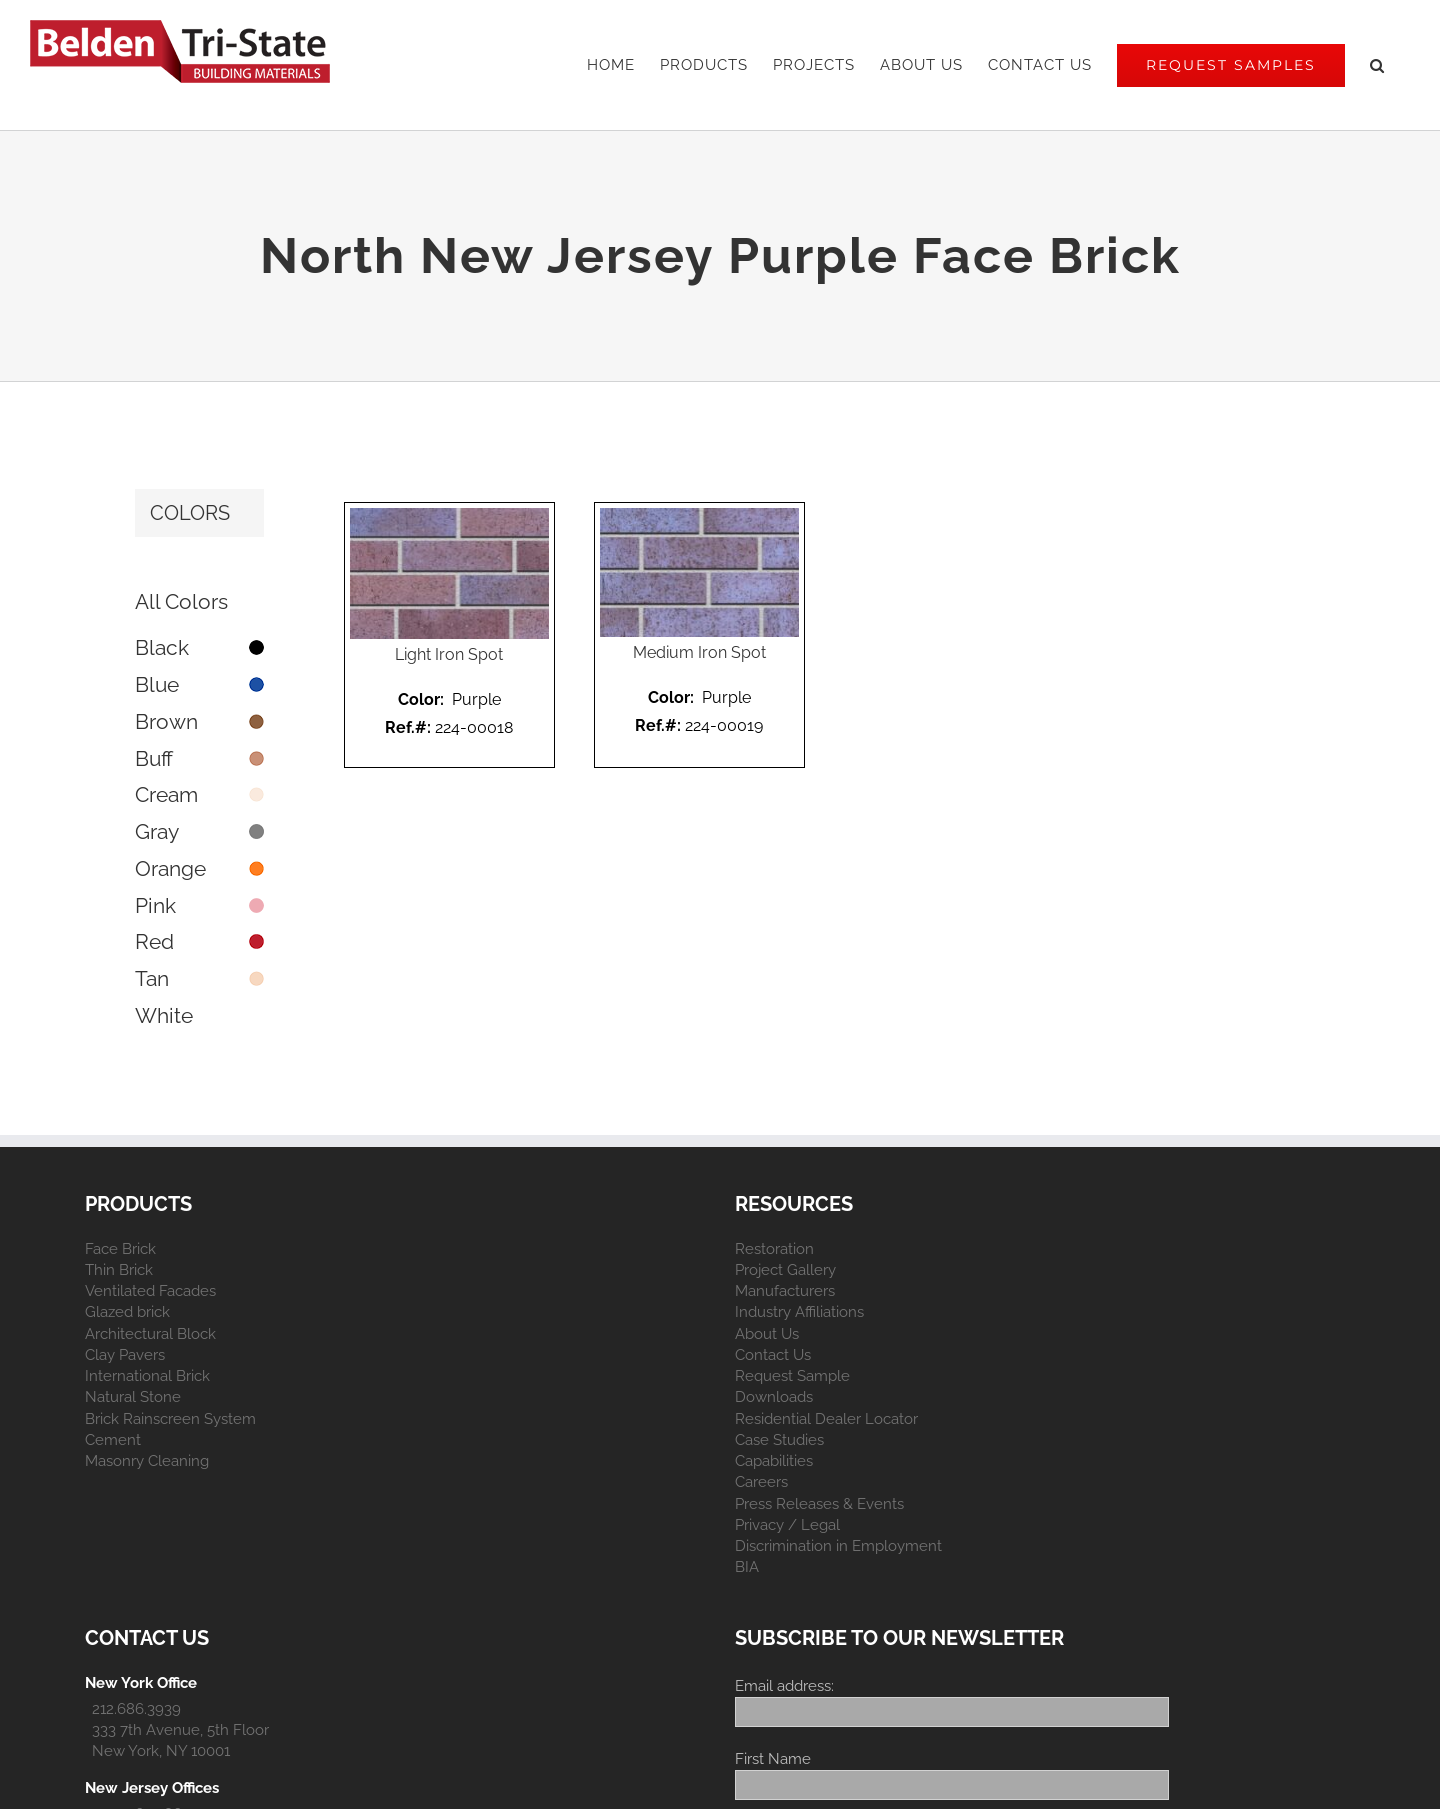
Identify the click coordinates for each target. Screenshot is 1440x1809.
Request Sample (792, 1376)
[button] (1377, 65)
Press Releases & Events (819, 1504)
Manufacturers (785, 1291)
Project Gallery (785, 1270)
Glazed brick (127, 1312)
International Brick (147, 1376)
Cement (113, 1440)
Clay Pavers (125, 1355)
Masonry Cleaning (147, 1461)
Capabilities (774, 1461)
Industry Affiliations (799, 1312)
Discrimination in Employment (838, 1546)
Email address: (784, 1686)
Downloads (774, 1397)
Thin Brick (119, 1270)
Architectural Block (150, 1334)
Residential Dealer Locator (826, 1419)
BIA (747, 1567)
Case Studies (779, 1440)
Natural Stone (133, 1397)
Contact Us (773, 1355)
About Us (767, 1334)
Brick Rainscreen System (170, 1419)
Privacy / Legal (787, 1525)
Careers (761, 1482)
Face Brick (120, 1249)
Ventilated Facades (150, 1291)
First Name (773, 1759)
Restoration (774, 1249)
